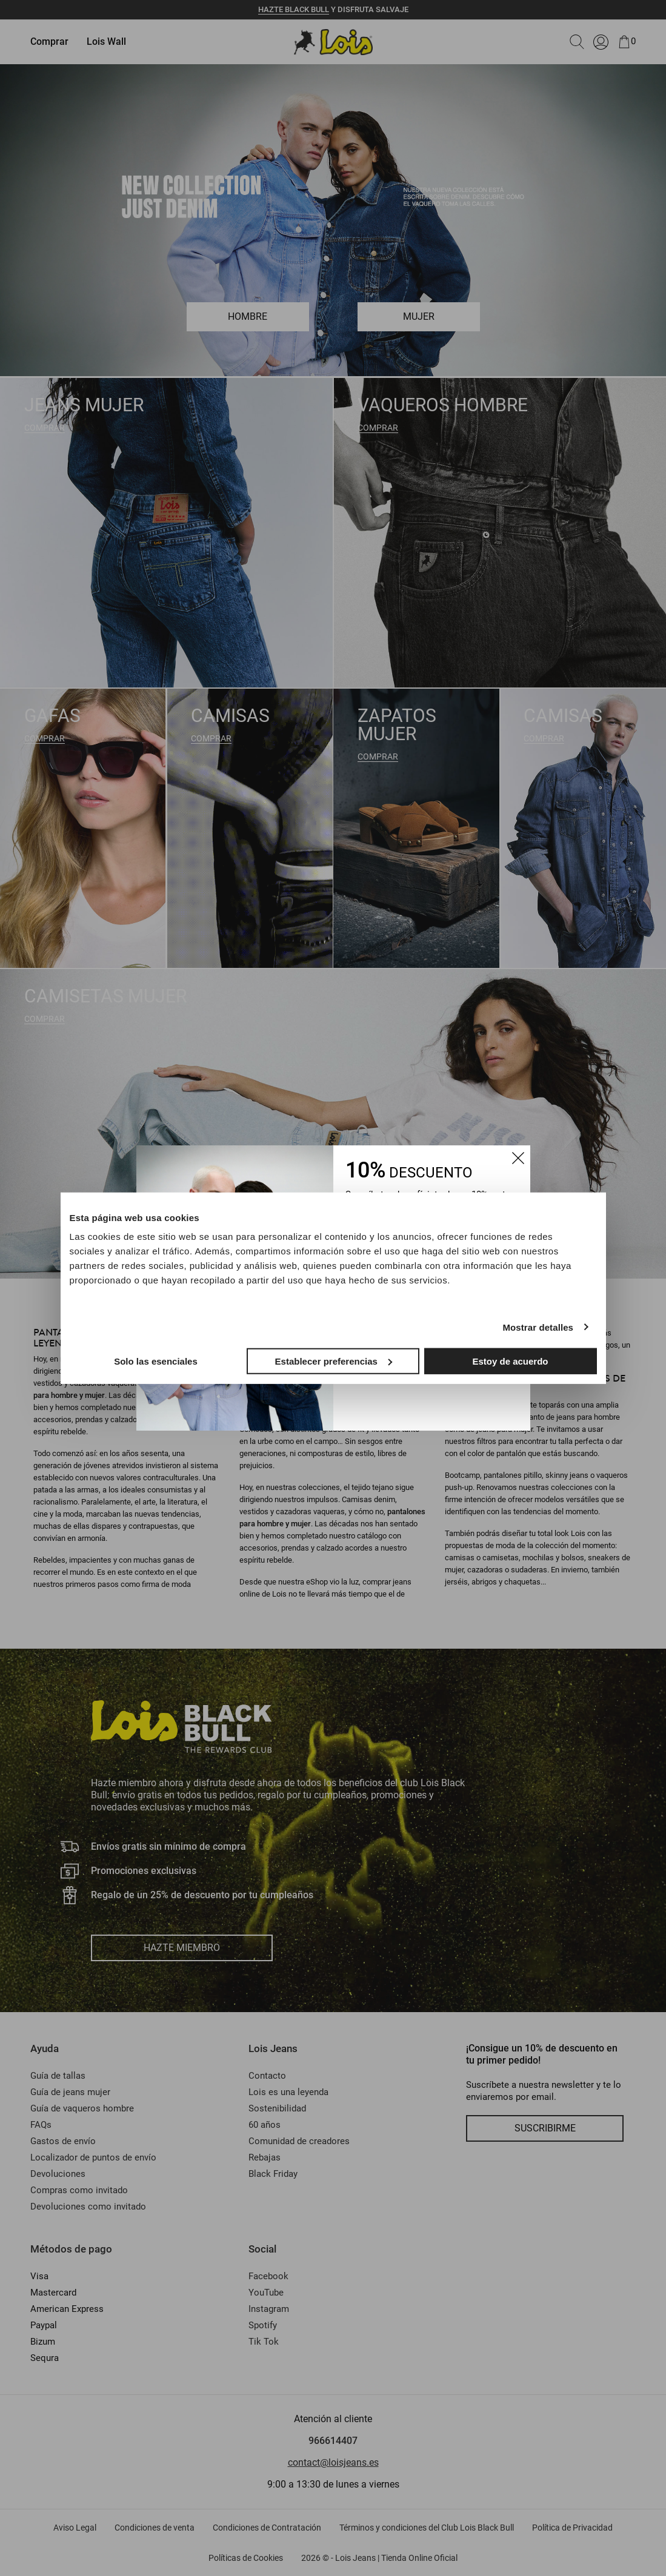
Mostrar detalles (537, 1327)
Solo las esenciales (156, 1361)
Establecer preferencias (333, 1361)
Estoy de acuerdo (510, 1361)
